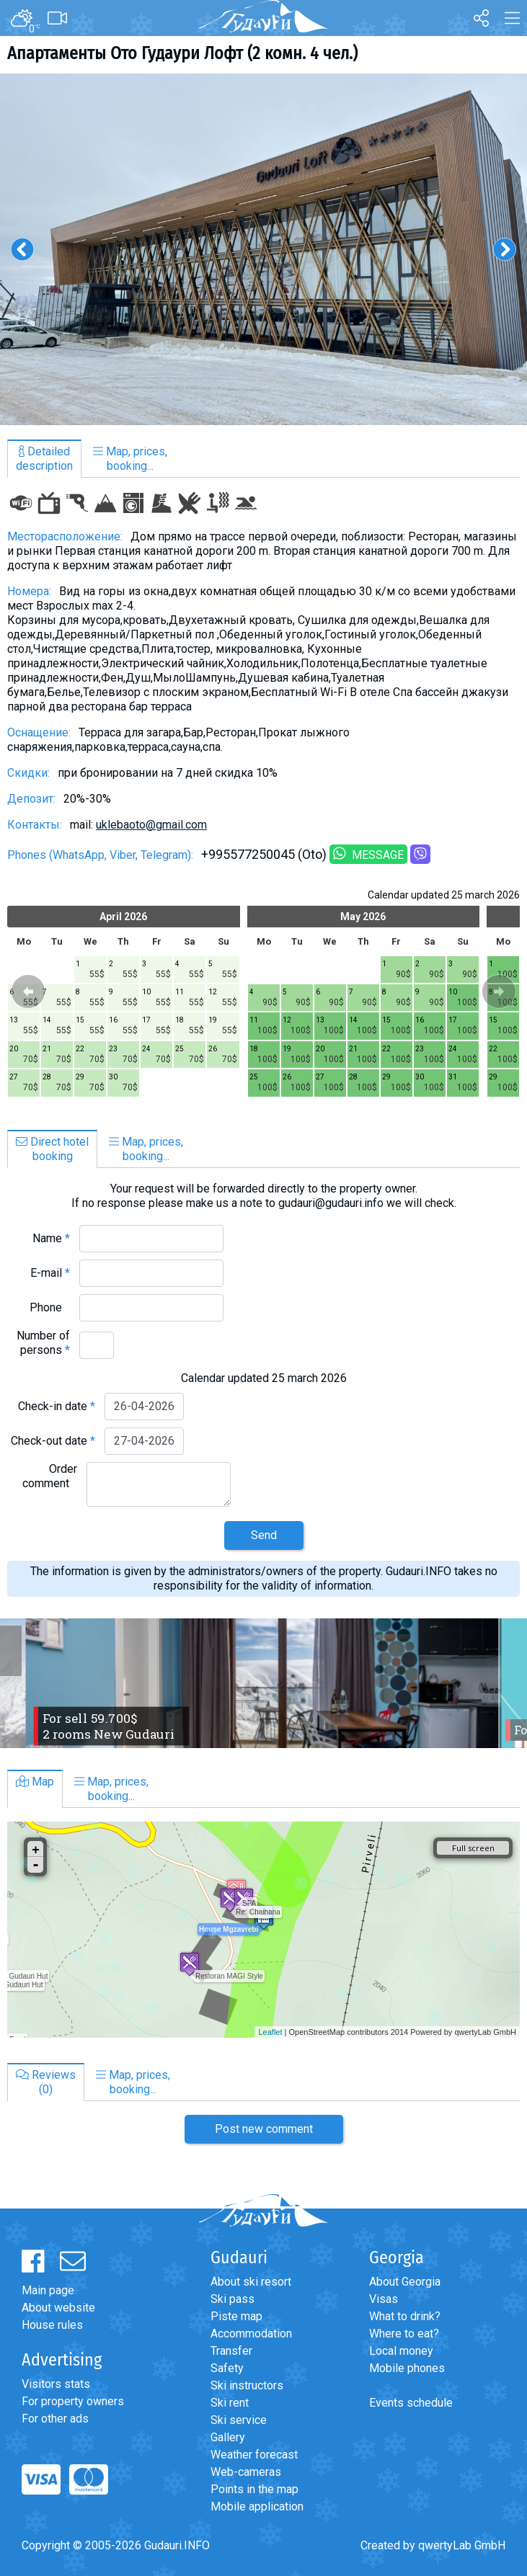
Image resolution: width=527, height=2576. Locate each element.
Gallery (228, 2437)
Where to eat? (404, 2333)
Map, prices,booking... (130, 459)
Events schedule (411, 2403)
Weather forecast (254, 2454)
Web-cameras (246, 2472)
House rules (52, 2325)
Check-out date (53, 1441)
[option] (263, 248)
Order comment (49, 1476)
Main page (48, 2290)
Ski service (239, 2420)
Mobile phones (407, 2368)
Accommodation (251, 2333)
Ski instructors (247, 2385)
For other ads (55, 2418)
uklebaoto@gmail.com (151, 825)
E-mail (50, 1273)
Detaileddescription (44, 459)
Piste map (236, 2316)
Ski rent (230, 2403)
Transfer (231, 2351)
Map (35, 1781)
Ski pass (232, 2299)
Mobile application (257, 2506)
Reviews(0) (46, 2082)
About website (58, 2307)
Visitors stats (56, 2384)
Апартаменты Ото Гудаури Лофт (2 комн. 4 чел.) (182, 53)
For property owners (73, 2401)
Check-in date (56, 1406)
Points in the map (254, 2489)
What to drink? (404, 2316)
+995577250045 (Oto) (264, 854)
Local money (401, 2351)
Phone (50, 1307)
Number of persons (43, 1343)
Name (51, 1238)
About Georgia (404, 2281)
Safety (227, 2368)
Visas (383, 2299)
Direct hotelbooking (52, 1149)
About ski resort (251, 2281)
